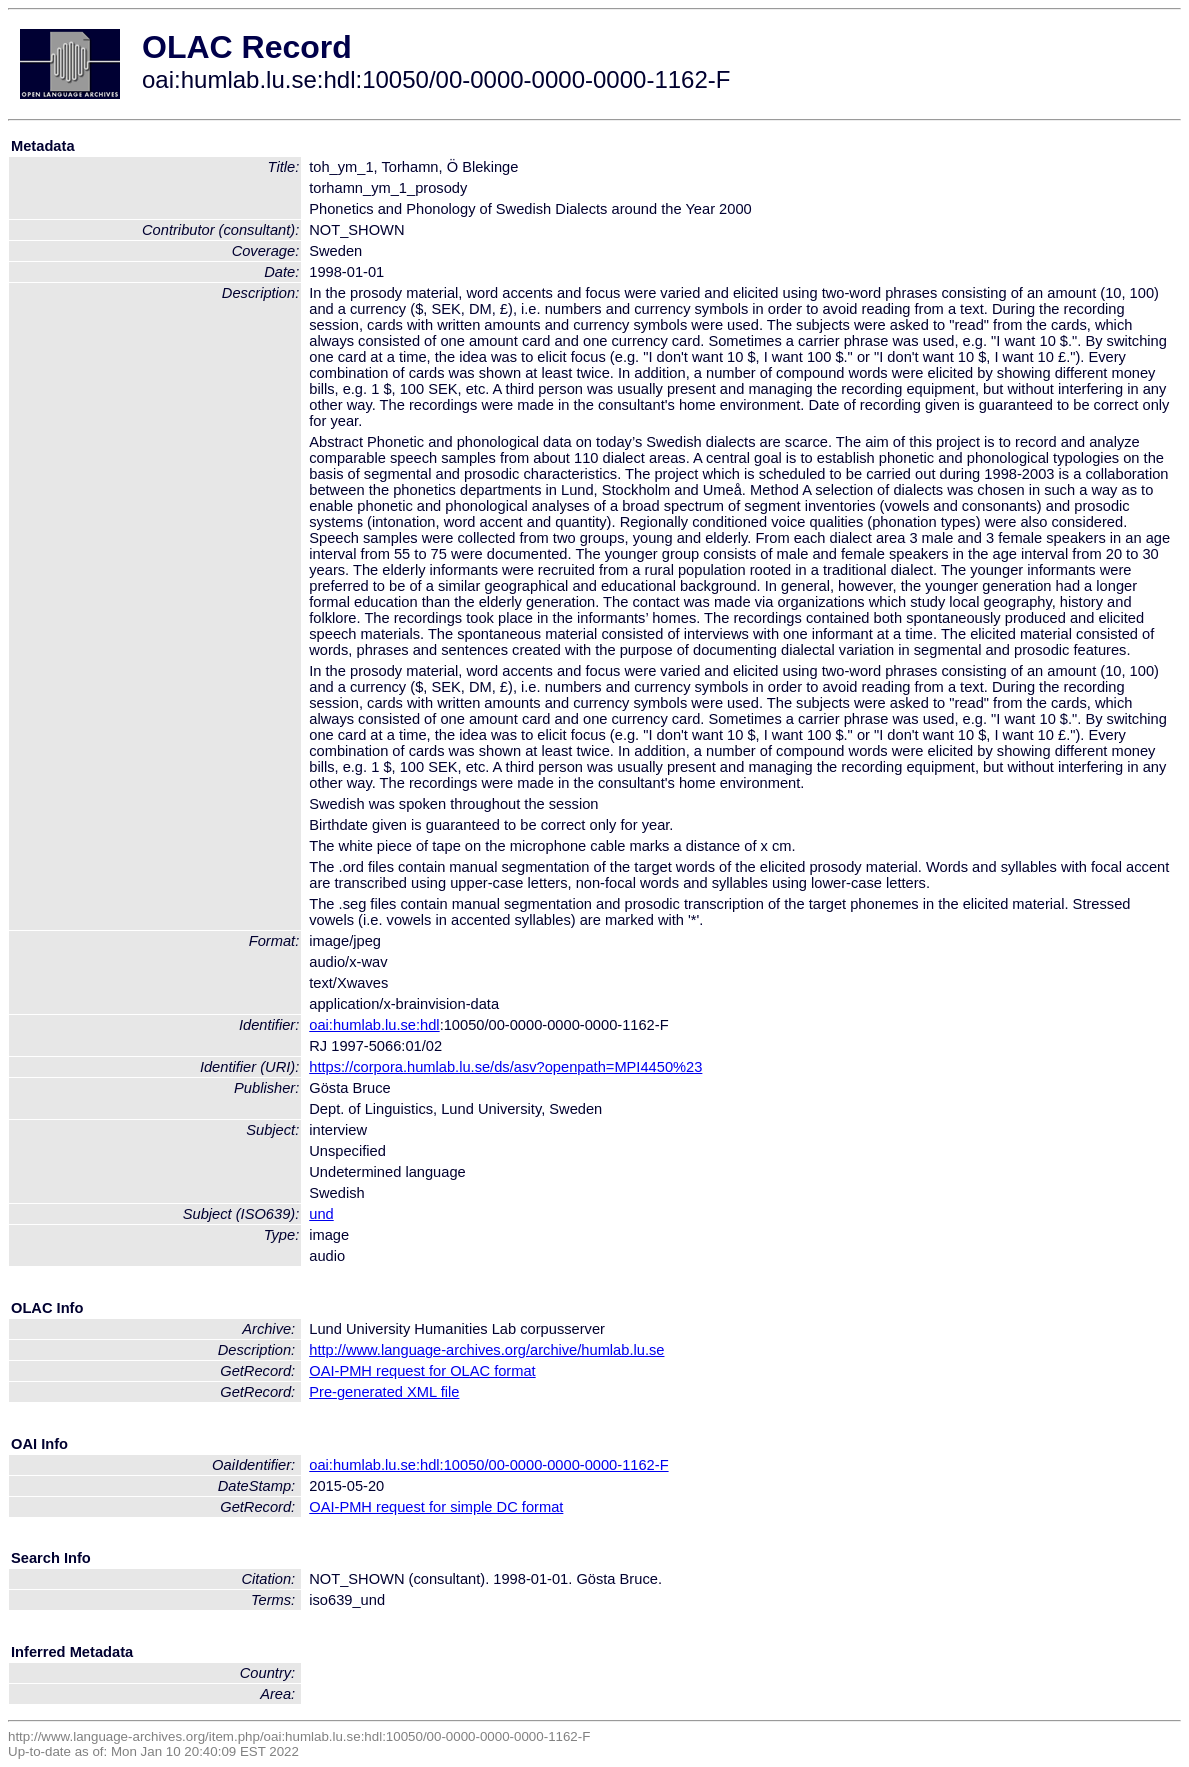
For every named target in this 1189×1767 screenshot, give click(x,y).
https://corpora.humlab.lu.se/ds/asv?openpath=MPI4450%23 (505, 1067)
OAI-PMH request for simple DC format (436, 1507)
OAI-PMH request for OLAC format (422, 1371)
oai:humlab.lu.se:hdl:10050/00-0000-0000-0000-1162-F (488, 1465)
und (321, 1214)
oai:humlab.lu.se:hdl (374, 1025)
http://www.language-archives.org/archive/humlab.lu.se (486, 1350)
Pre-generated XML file (384, 1392)
